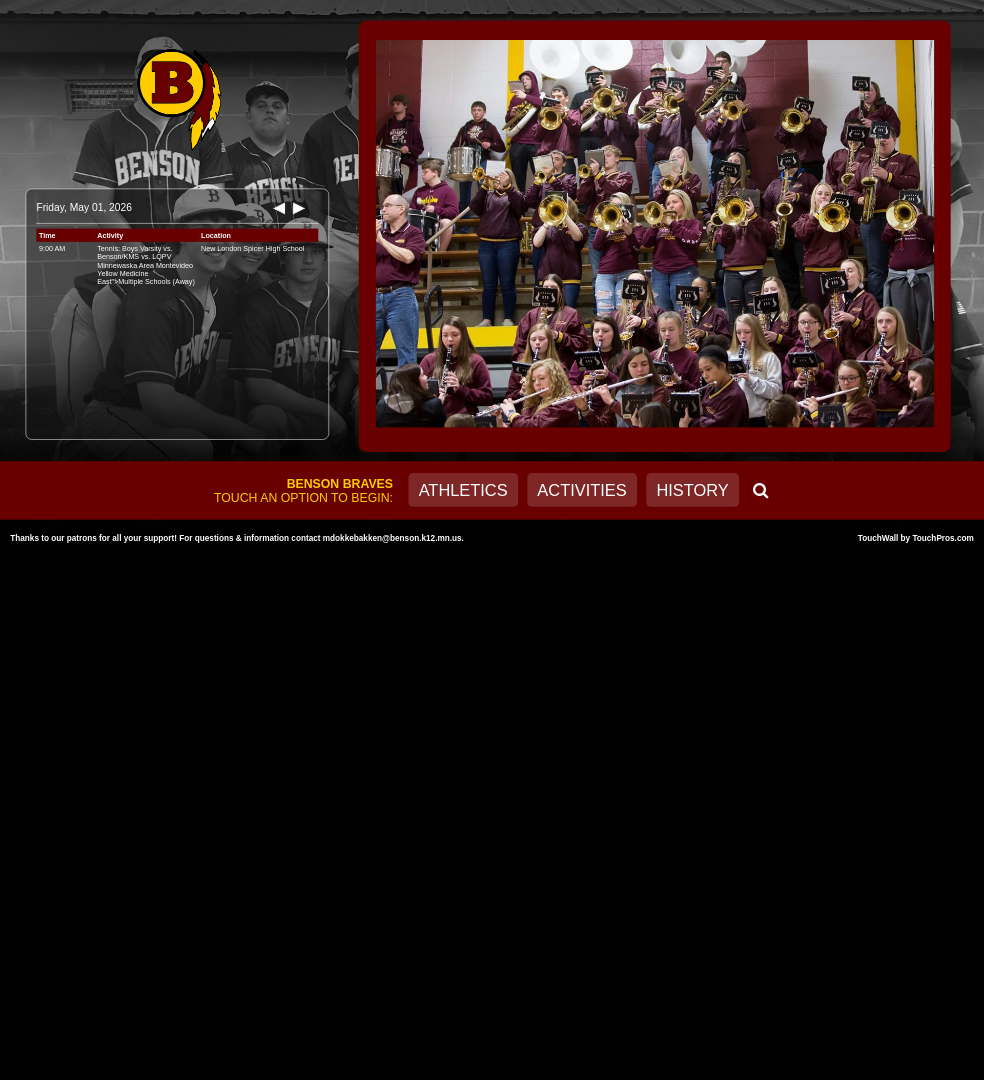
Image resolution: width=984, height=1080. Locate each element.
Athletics (463, 490)
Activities (581, 490)
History (692, 490)
